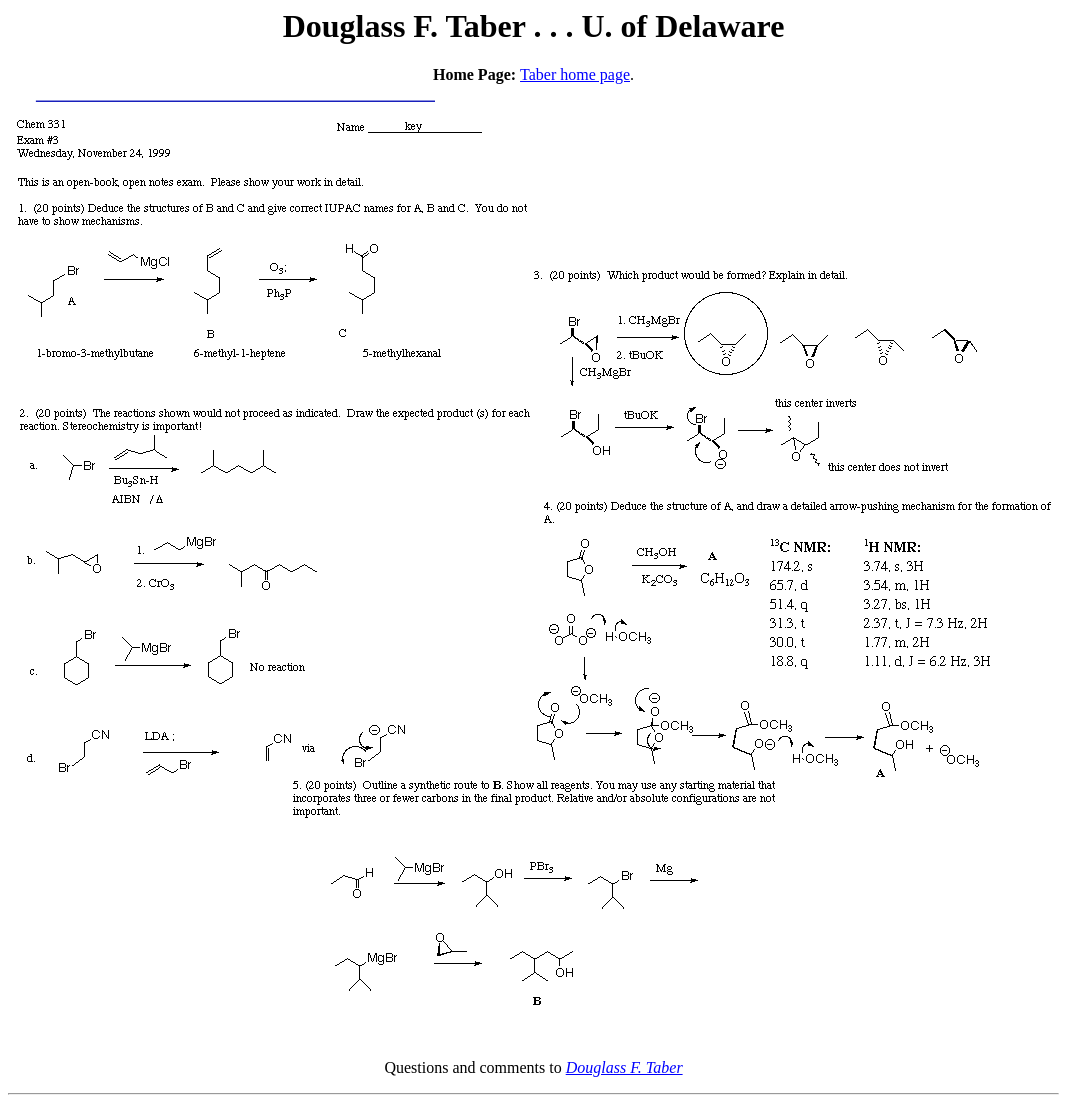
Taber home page (575, 74)
